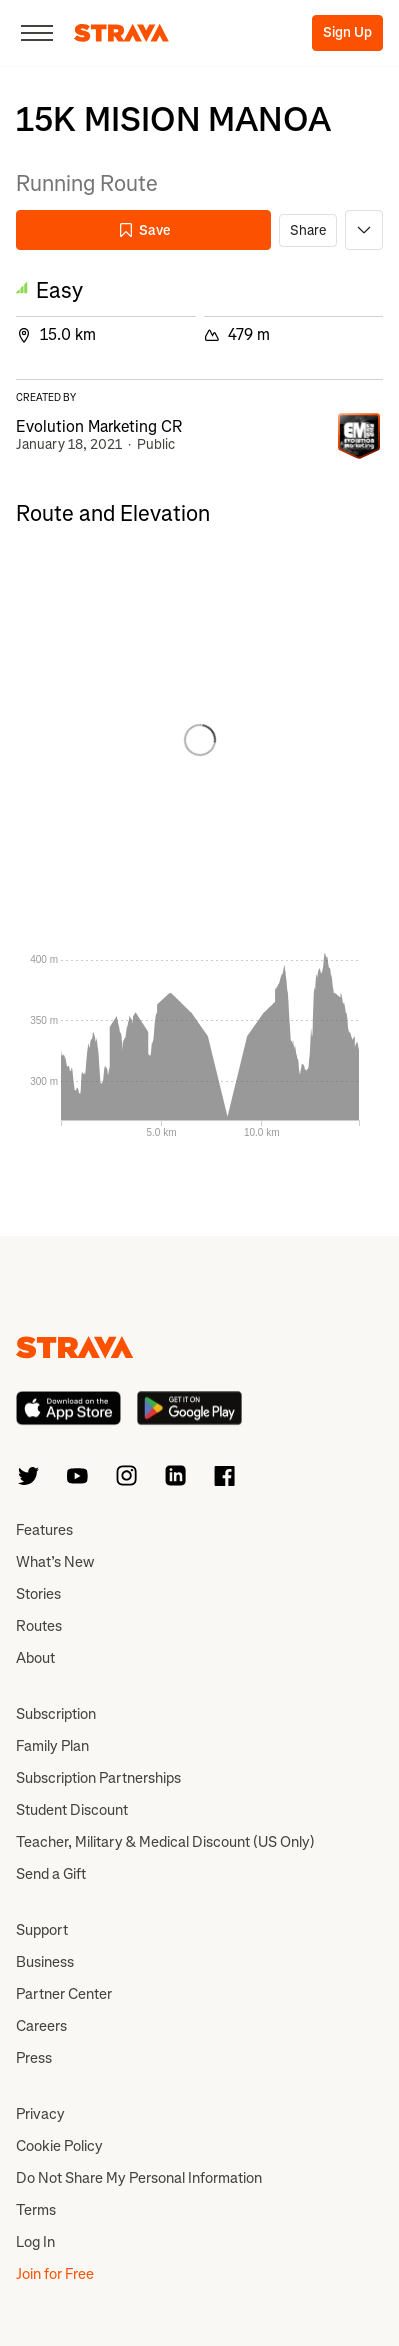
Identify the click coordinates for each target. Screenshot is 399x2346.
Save (144, 230)
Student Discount (72, 1810)
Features (44, 1530)
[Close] (37, 33)
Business (45, 1962)
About (35, 1658)
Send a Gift (51, 1874)
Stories (38, 1594)
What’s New (55, 1562)
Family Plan (52, 1746)
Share (308, 230)
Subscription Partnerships (98, 1778)
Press (34, 2058)
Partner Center (64, 1994)
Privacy (40, 2114)
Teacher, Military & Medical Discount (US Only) (165, 1842)
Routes (39, 1626)
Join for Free (55, 2274)
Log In (35, 2242)
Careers (41, 2026)
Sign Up (347, 32)
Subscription (56, 1714)
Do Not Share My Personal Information (139, 2178)
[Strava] (121, 33)
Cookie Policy (59, 2146)
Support (42, 1930)
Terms (36, 2210)
